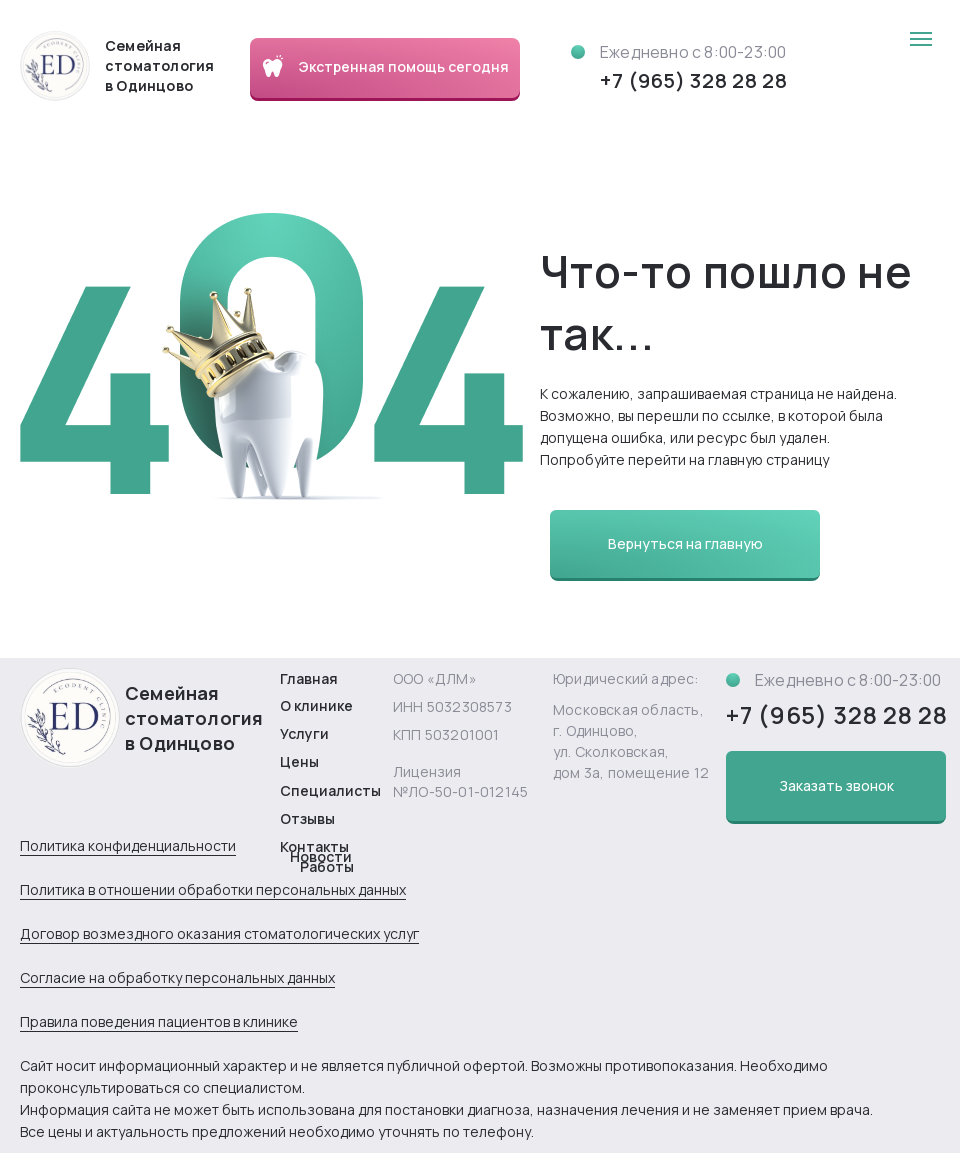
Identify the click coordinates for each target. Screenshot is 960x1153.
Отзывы (307, 818)
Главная (309, 678)
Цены (299, 761)
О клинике (316, 705)
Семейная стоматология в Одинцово (194, 718)
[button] (836, 786)
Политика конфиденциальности (128, 845)
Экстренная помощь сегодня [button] (404, 66)
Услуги (304, 733)
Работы (327, 866)
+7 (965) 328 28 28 (694, 80)
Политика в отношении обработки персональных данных (213, 889)
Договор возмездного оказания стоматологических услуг (219, 933)
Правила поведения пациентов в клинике (159, 1021)
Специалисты (330, 790)
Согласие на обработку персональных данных (177, 977)
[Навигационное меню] (921, 39)
